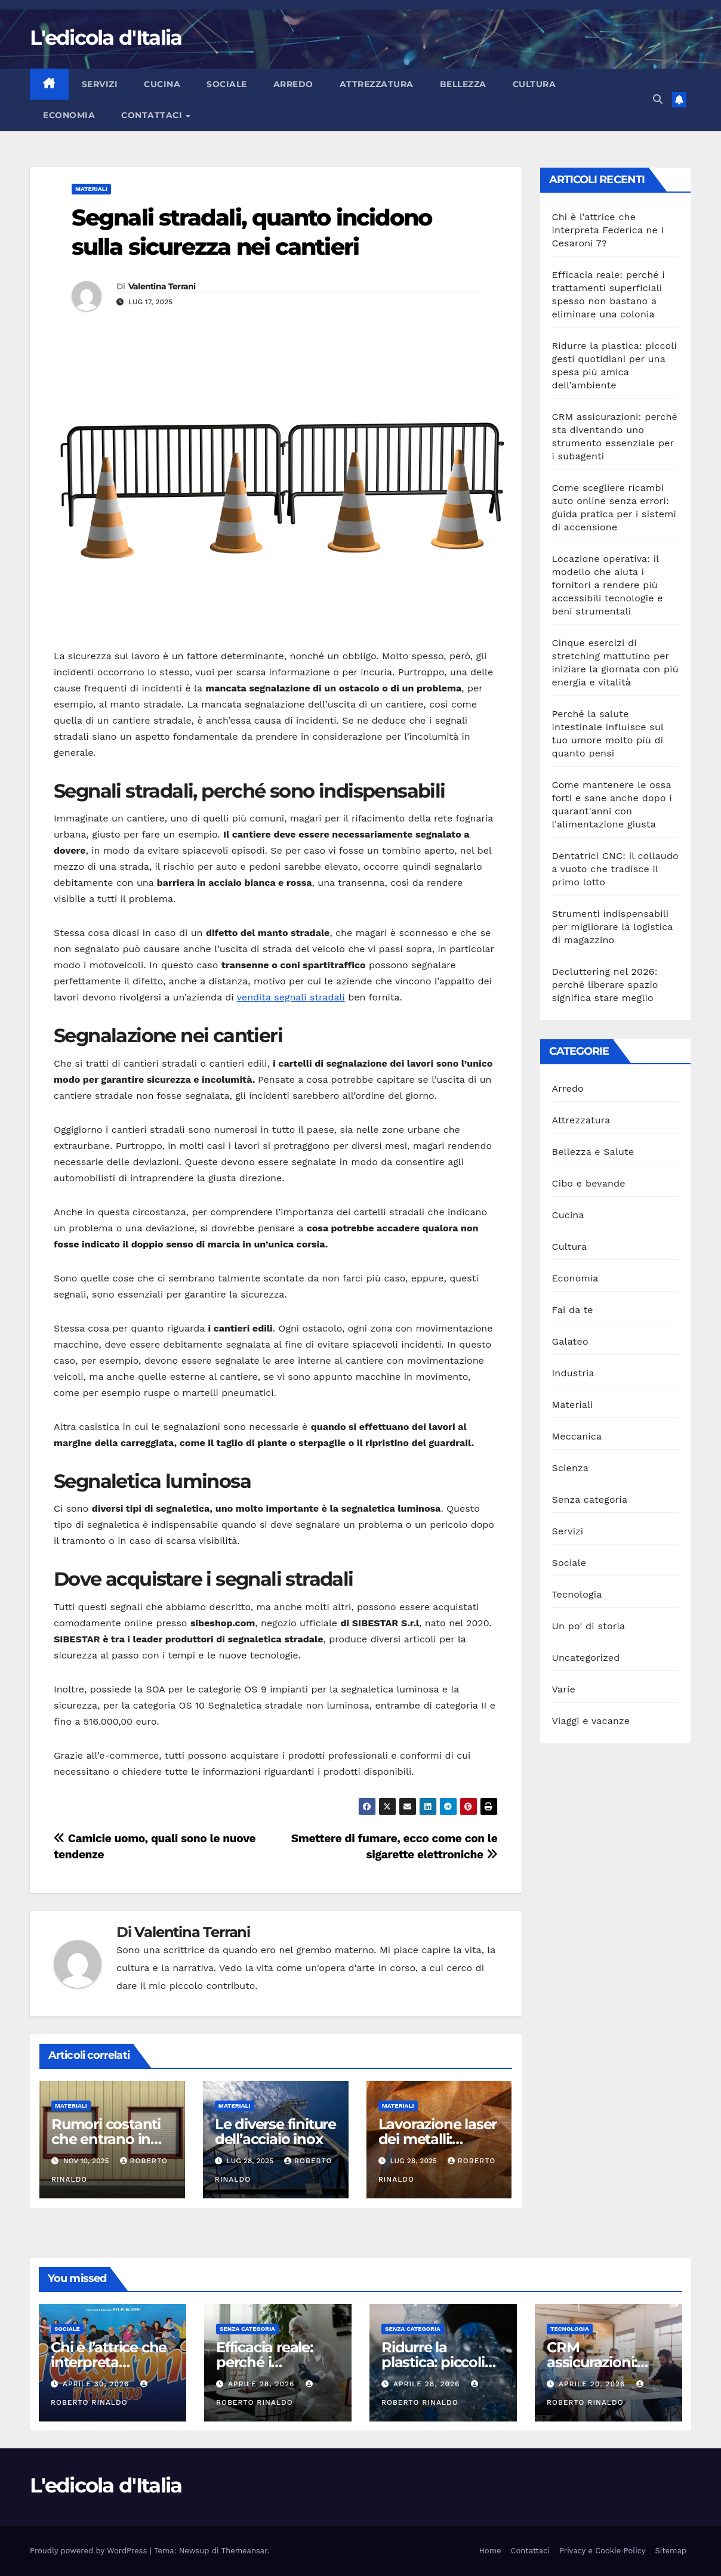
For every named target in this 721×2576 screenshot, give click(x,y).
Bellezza (463, 84)
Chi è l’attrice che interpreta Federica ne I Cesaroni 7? (608, 230)
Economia (69, 115)
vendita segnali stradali (291, 997)
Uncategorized (586, 1657)
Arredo (293, 84)
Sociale (227, 84)
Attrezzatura (377, 84)
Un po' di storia (589, 1626)
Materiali (91, 189)
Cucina (162, 84)
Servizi (100, 84)
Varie (563, 1689)
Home (490, 2550)
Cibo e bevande (589, 1183)
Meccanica (577, 1436)
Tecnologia (577, 1594)
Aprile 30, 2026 (97, 2384)
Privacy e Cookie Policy (602, 2550)
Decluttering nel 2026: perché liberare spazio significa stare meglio (605, 984)
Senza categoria (590, 1499)
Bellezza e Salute (593, 1151)
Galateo (570, 1341)
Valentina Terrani (162, 286)
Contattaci (153, 115)
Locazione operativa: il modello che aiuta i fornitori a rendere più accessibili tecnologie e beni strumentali (607, 585)
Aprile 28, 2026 (262, 2384)
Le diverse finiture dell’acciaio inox (275, 2131)
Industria (573, 1373)
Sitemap (670, 2550)
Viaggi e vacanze (591, 1720)
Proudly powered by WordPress (90, 2550)
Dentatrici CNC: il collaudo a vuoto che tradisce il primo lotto (615, 869)
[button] (658, 99)
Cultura (534, 84)
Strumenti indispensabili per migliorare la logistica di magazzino (612, 927)
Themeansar (244, 2550)
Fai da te (572, 1309)
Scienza (570, 1468)
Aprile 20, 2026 (593, 2384)
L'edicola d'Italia (105, 37)
